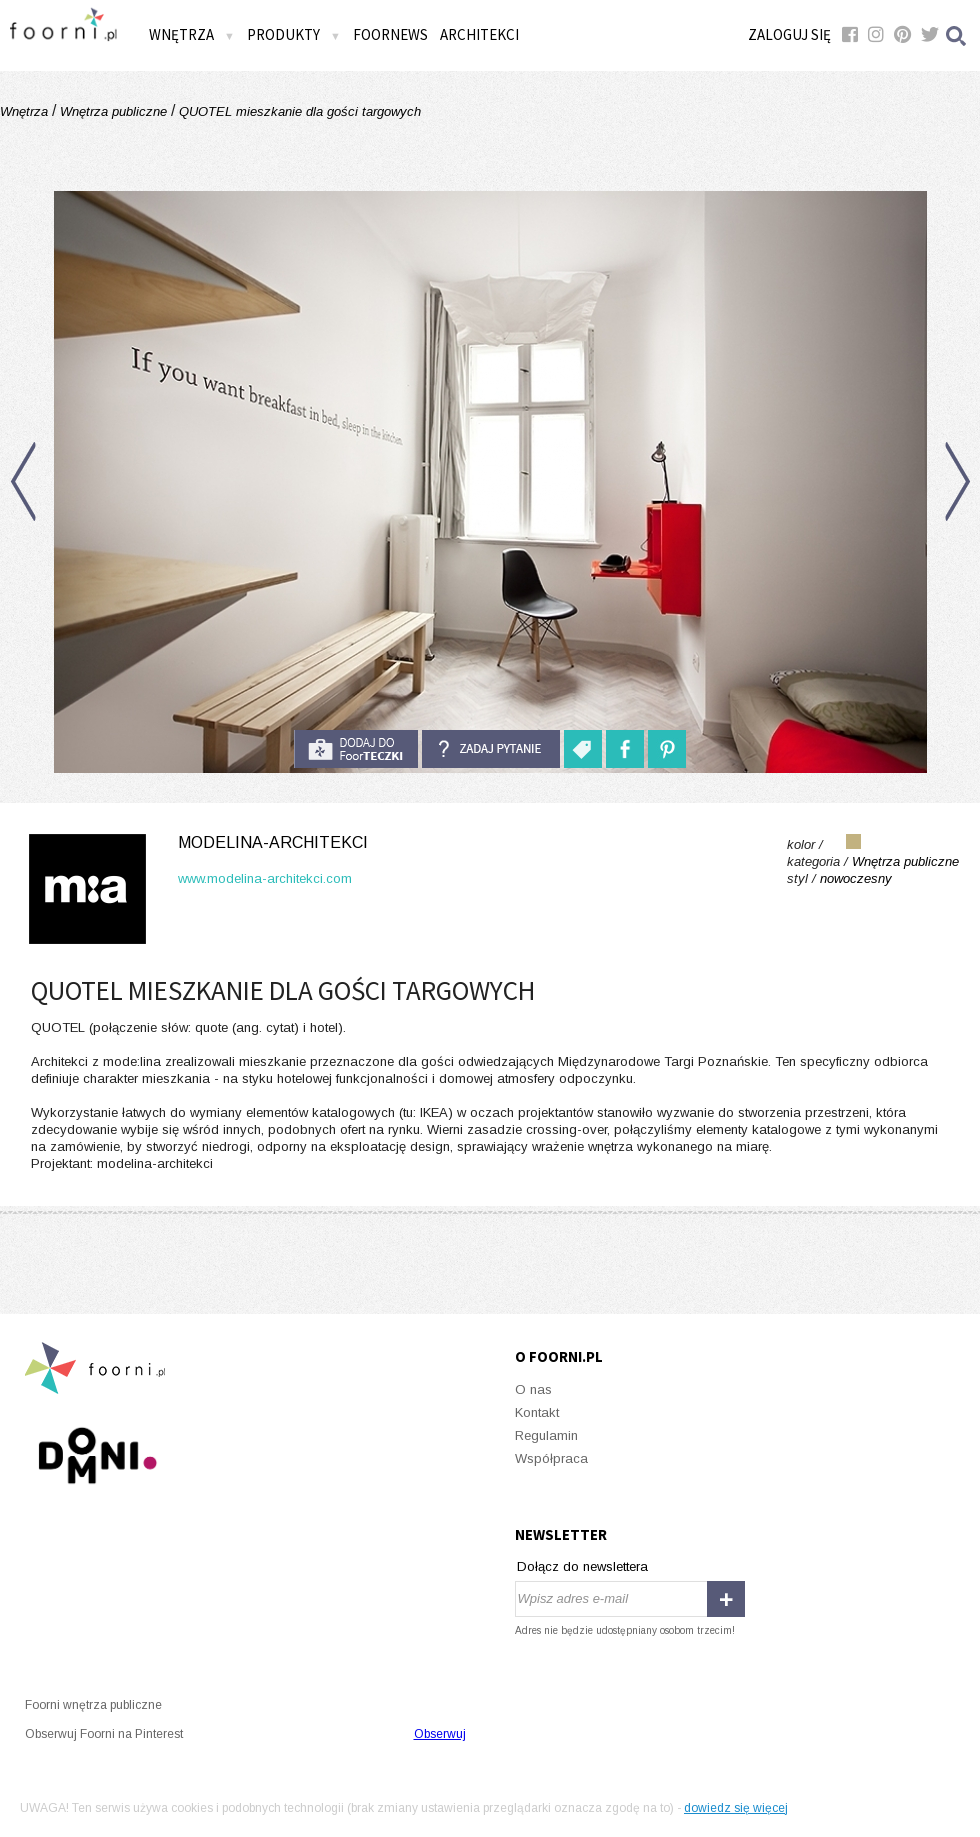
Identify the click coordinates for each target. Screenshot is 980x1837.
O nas (533, 1389)
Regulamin (546, 1435)
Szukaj (957, 35)
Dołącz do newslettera (582, 1566)
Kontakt (537, 1412)
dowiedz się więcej (736, 1808)
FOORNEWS (390, 34)
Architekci (479, 34)
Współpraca (551, 1458)
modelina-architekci (273, 842)
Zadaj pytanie (491, 749)
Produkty (294, 34)
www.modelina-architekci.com (265, 878)
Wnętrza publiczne (113, 111)
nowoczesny (856, 878)
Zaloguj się (789, 34)
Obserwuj (440, 1734)
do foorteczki (356, 749)
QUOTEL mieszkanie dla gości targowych (298, 111)
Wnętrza (192, 34)
